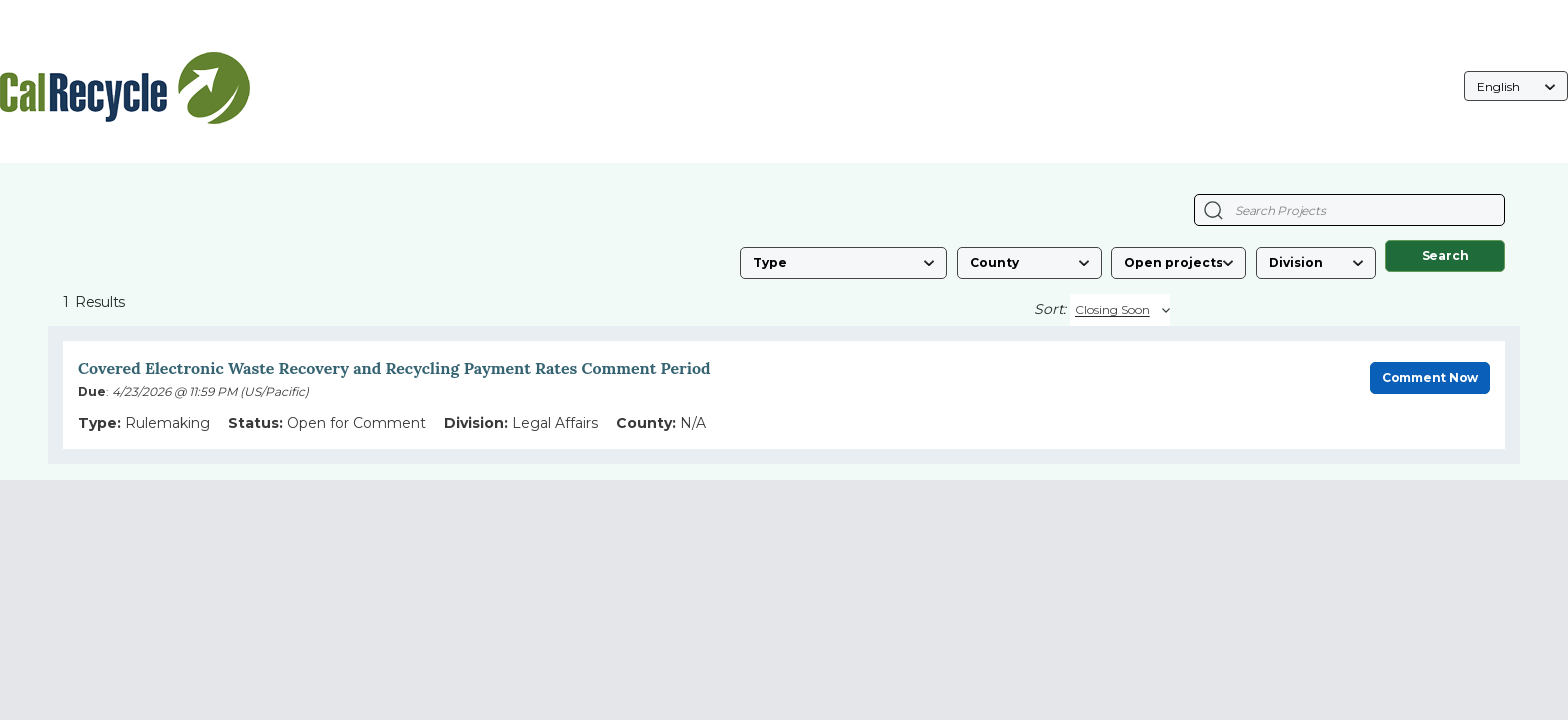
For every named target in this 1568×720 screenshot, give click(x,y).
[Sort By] (1120, 310)
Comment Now (1430, 377)
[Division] (1316, 263)
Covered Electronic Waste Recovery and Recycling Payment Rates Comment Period (394, 368)
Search (1445, 255)
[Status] (1178, 263)
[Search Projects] (1213, 210)
